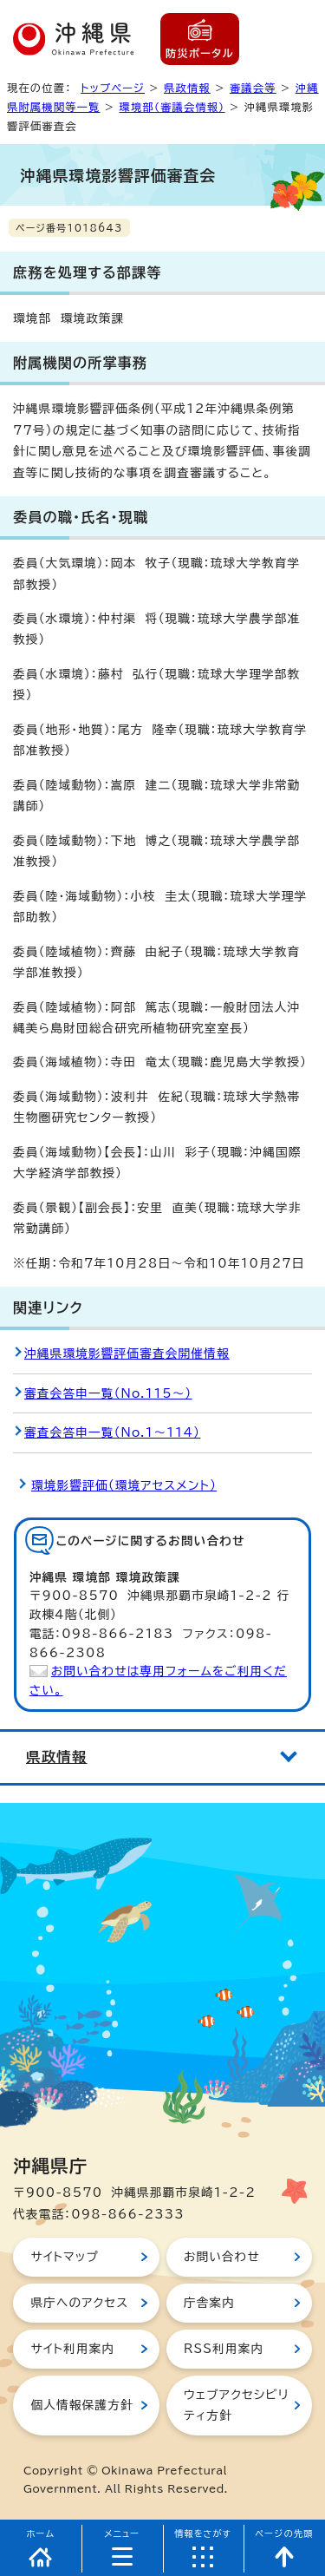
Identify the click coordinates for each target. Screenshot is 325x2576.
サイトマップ (64, 2257)
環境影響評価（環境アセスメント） (124, 1485)
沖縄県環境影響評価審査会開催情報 (127, 1353)
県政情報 (187, 87)
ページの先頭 (284, 2533)
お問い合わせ (222, 2257)
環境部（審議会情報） (172, 107)
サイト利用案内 (72, 2349)
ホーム (41, 2533)
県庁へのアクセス (79, 2303)
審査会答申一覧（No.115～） (108, 1393)
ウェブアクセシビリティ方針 (236, 2405)
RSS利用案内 (223, 2349)
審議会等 (253, 87)
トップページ (113, 87)
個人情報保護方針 (81, 2405)
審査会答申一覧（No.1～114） (112, 1432)
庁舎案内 (209, 2303)
